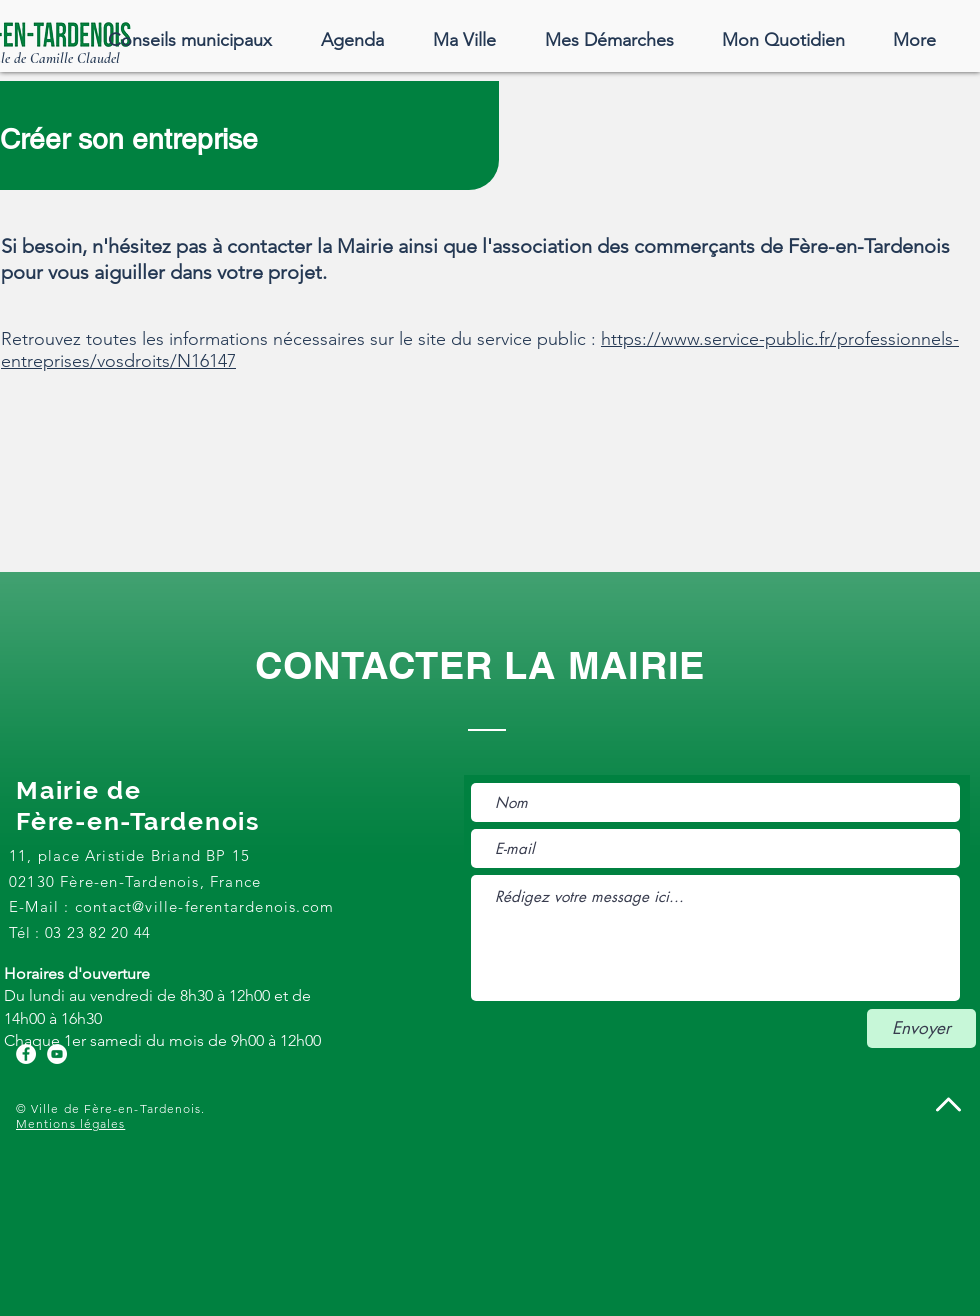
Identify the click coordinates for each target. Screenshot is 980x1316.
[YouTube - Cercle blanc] (57, 1054)
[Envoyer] (921, 1028)
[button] (464, 40)
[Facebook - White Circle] (26, 1054)
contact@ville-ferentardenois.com (204, 906)
